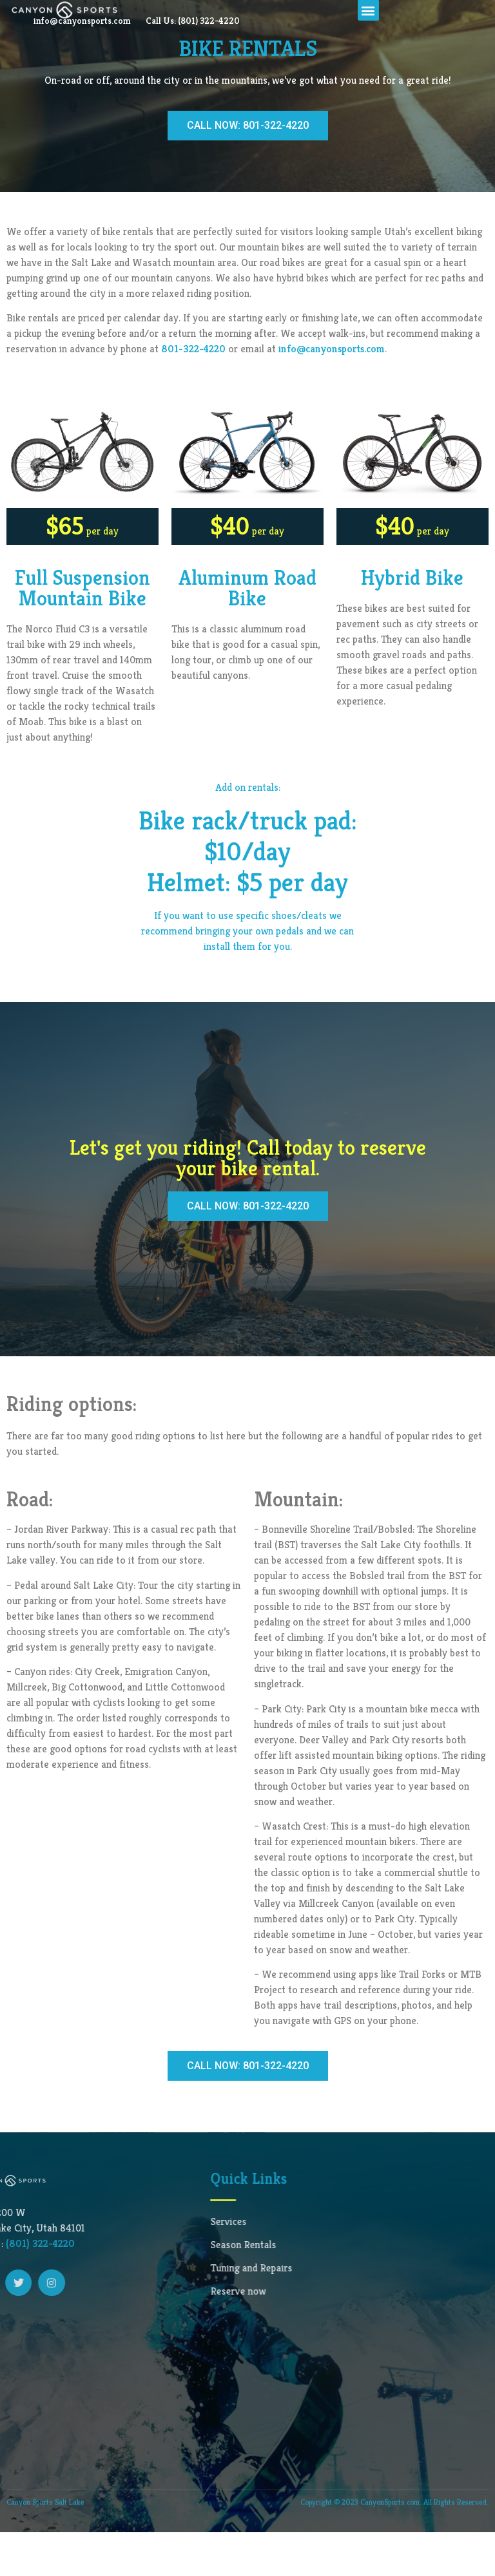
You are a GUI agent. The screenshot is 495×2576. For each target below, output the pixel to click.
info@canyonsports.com (186, 27)
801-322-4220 (193, 392)
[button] (368, 53)
